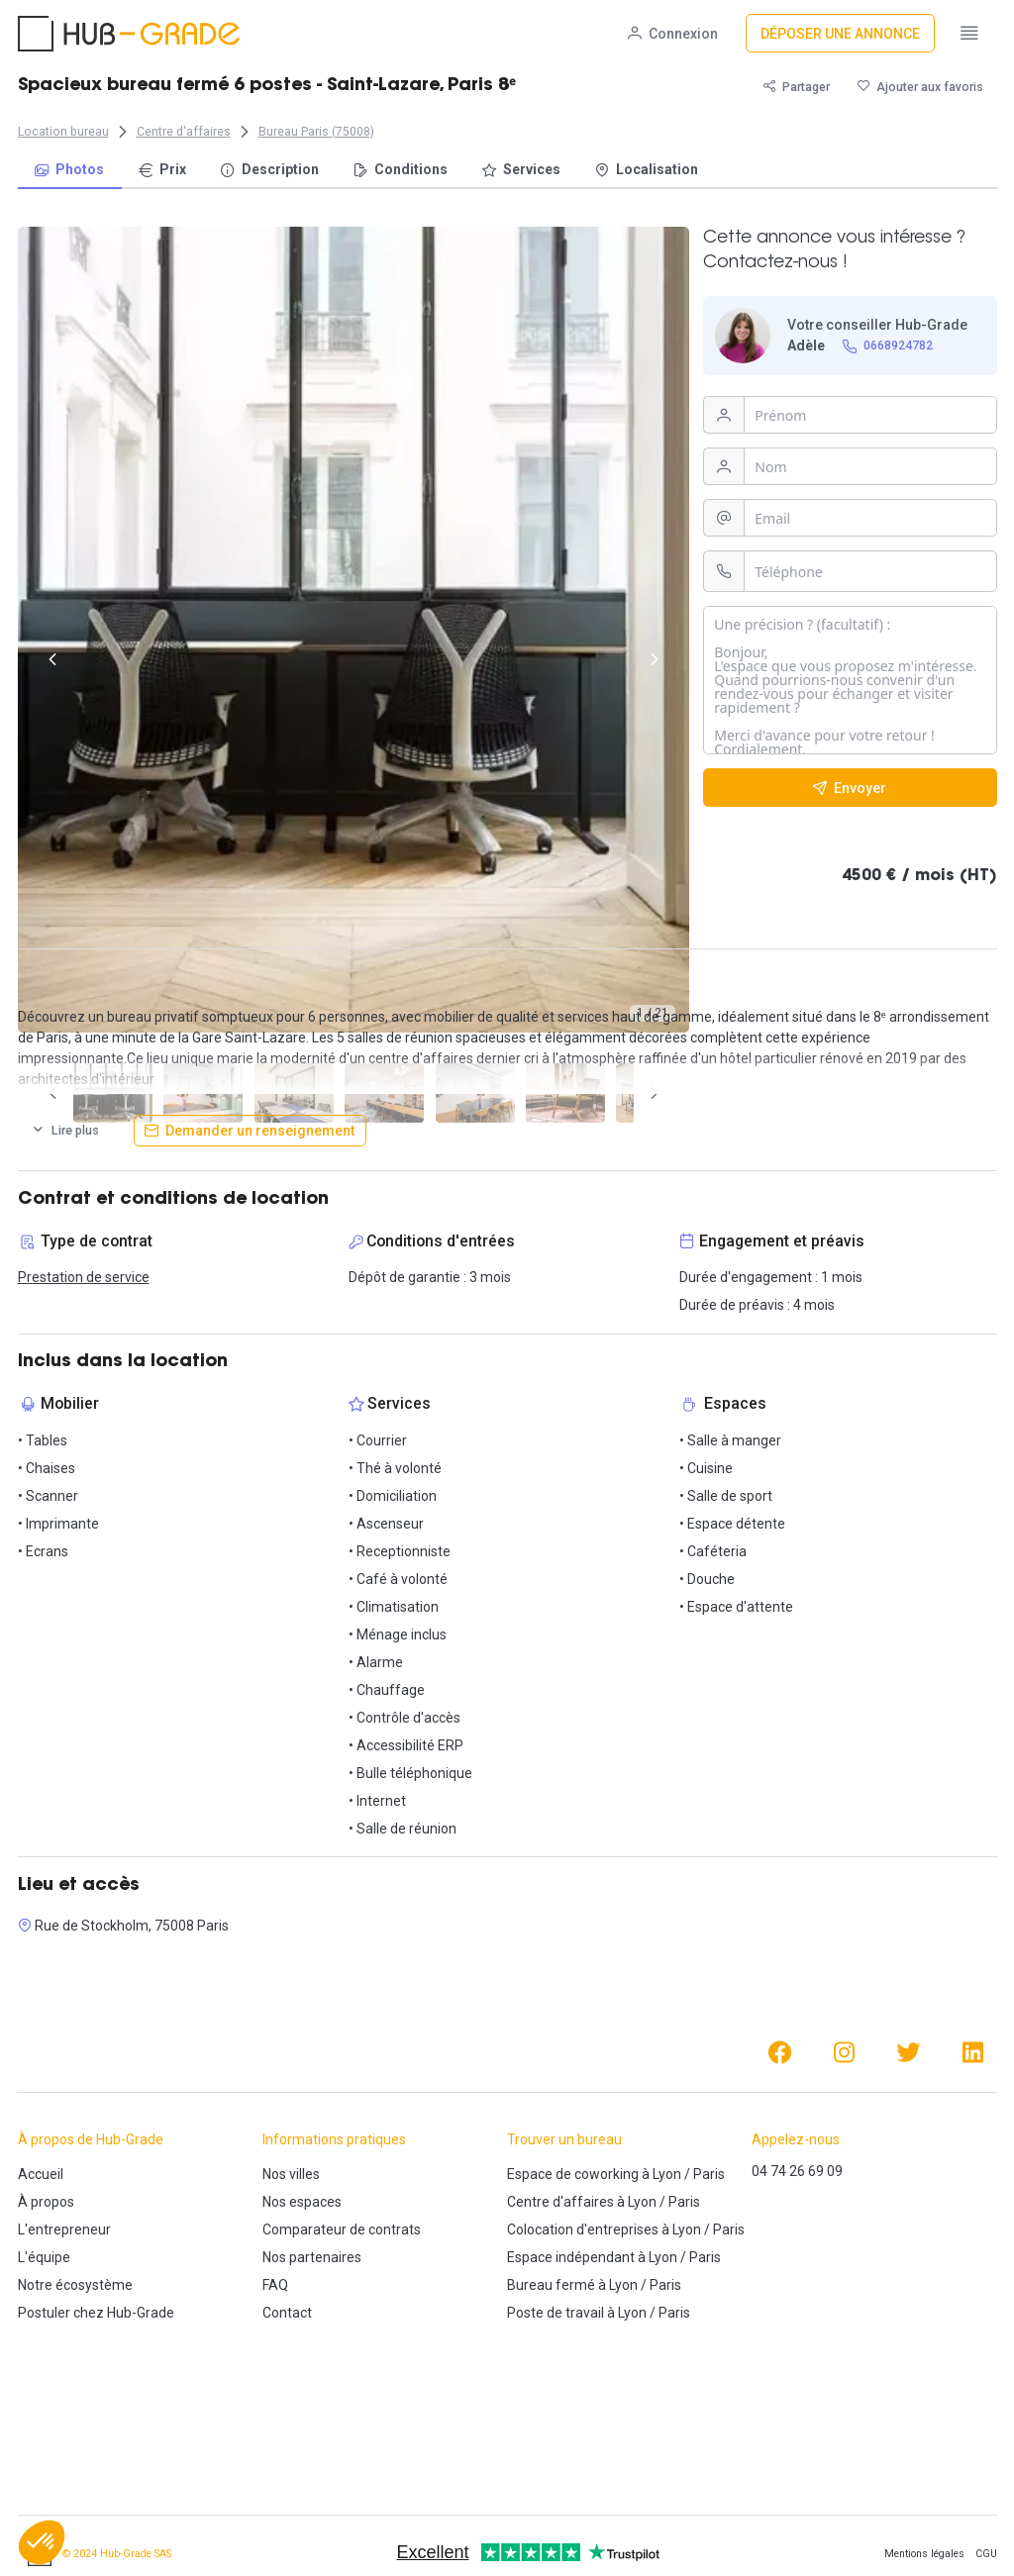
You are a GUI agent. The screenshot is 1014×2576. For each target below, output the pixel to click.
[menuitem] (70, 170)
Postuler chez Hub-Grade (96, 2313)
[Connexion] (673, 33)
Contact (287, 2313)
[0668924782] (887, 346)
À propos (46, 2202)
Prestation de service (84, 1277)
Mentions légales (924, 2553)
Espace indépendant (571, 2257)
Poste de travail (555, 2313)
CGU (986, 2553)
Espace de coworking (573, 2174)
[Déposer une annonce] (840, 33)
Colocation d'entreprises (583, 2229)
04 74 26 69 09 (797, 2171)
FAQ (275, 2285)
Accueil (40, 2174)
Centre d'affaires (560, 2202)
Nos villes (291, 2174)
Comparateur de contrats (341, 2229)
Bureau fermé (551, 2285)
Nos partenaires (311, 2257)
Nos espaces (302, 2202)
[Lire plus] (65, 1130)
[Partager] (797, 86)
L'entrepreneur (64, 2229)
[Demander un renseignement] (250, 1130)
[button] (41, 2542)
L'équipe (44, 2257)
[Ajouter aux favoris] (920, 86)
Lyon (667, 2174)
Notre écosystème (75, 2285)
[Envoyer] (850, 787)
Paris (709, 2174)
